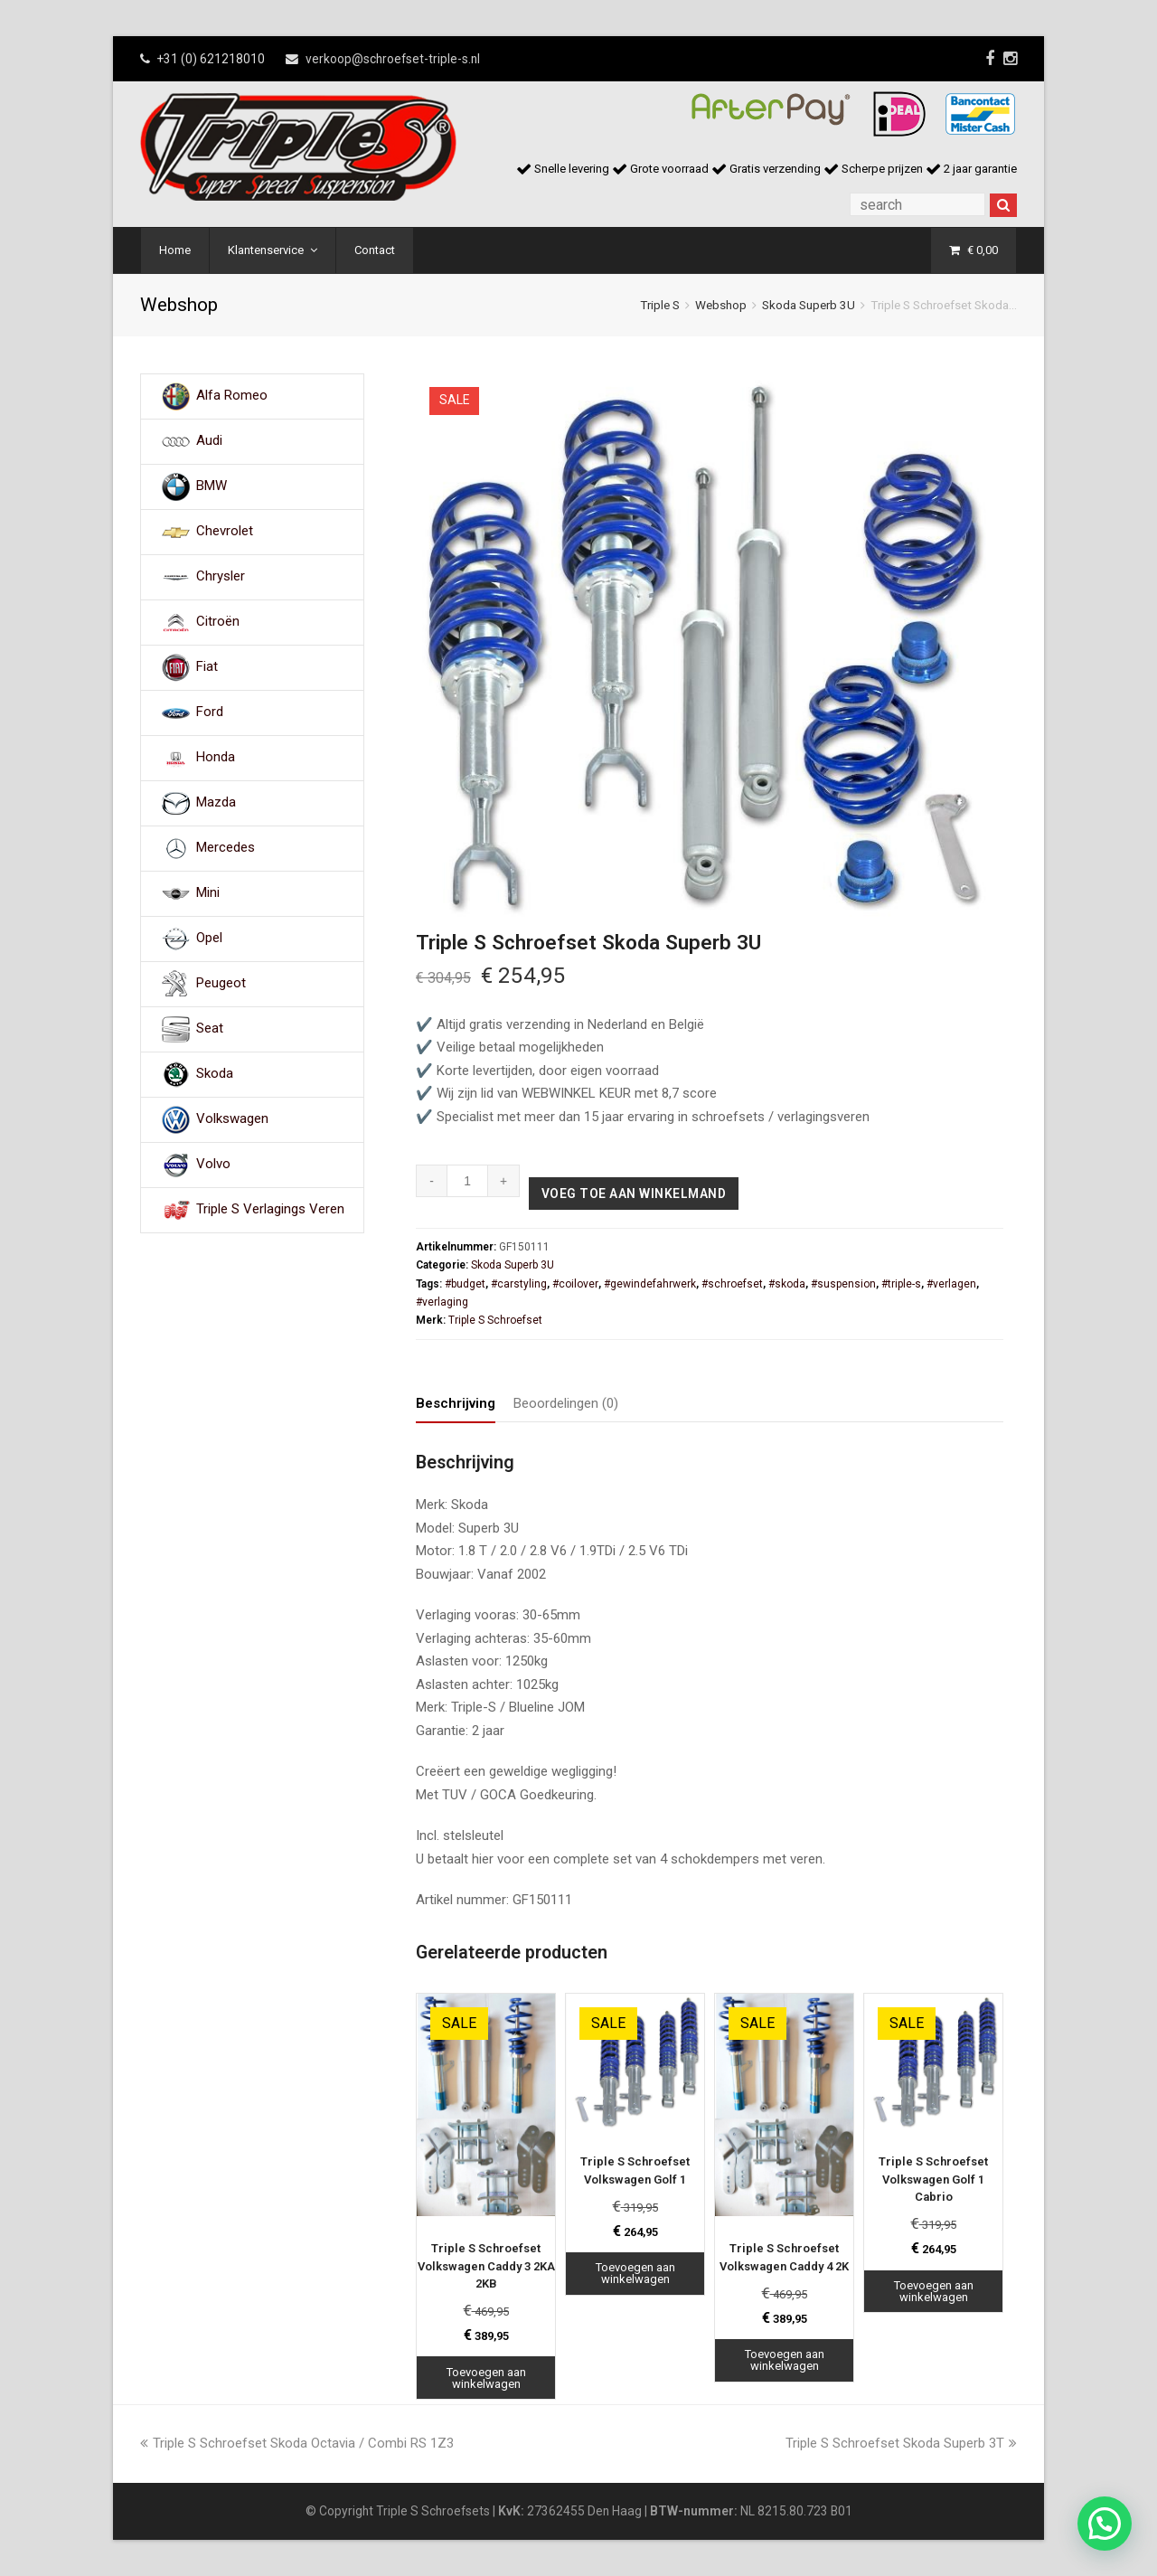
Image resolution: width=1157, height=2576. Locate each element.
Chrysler (220, 577)
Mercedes (225, 848)
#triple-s (901, 1284)
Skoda (214, 1074)
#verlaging (442, 1302)
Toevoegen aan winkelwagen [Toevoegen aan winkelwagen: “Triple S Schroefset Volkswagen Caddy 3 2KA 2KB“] (486, 2378)
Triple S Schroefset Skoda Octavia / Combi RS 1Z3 (297, 2443)
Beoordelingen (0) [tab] (565, 1403)
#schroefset (732, 1284)
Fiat (207, 667)
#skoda (786, 1284)
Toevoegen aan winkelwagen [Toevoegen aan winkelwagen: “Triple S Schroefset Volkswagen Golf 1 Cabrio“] (934, 2291)
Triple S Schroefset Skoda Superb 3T (901, 2443)
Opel (209, 938)
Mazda (216, 803)
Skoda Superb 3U (808, 304)
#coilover (575, 1284)
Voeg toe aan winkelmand (634, 1193)
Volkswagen (232, 1119)
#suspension (843, 1284)
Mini (208, 893)
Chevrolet (224, 532)
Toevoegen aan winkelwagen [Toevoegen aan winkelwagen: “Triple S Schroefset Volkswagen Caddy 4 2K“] (784, 2360)
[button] (1104, 2523)
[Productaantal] (467, 1180)
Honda (215, 758)
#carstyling (519, 1284)
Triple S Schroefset (495, 1320)
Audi (209, 441)
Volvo (213, 1164)
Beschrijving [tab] (455, 1403)
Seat (209, 1029)
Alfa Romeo (232, 396)
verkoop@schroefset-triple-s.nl (393, 59)
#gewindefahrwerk (650, 1284)
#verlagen (951, 1284)
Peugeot (221, 984)
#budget (465, 1284)
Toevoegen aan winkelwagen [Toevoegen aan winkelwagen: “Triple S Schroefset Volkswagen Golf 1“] (635, 2273)
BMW (211, 486)
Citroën (218, 622)
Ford (209, 712)
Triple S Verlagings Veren (270, 1210)
